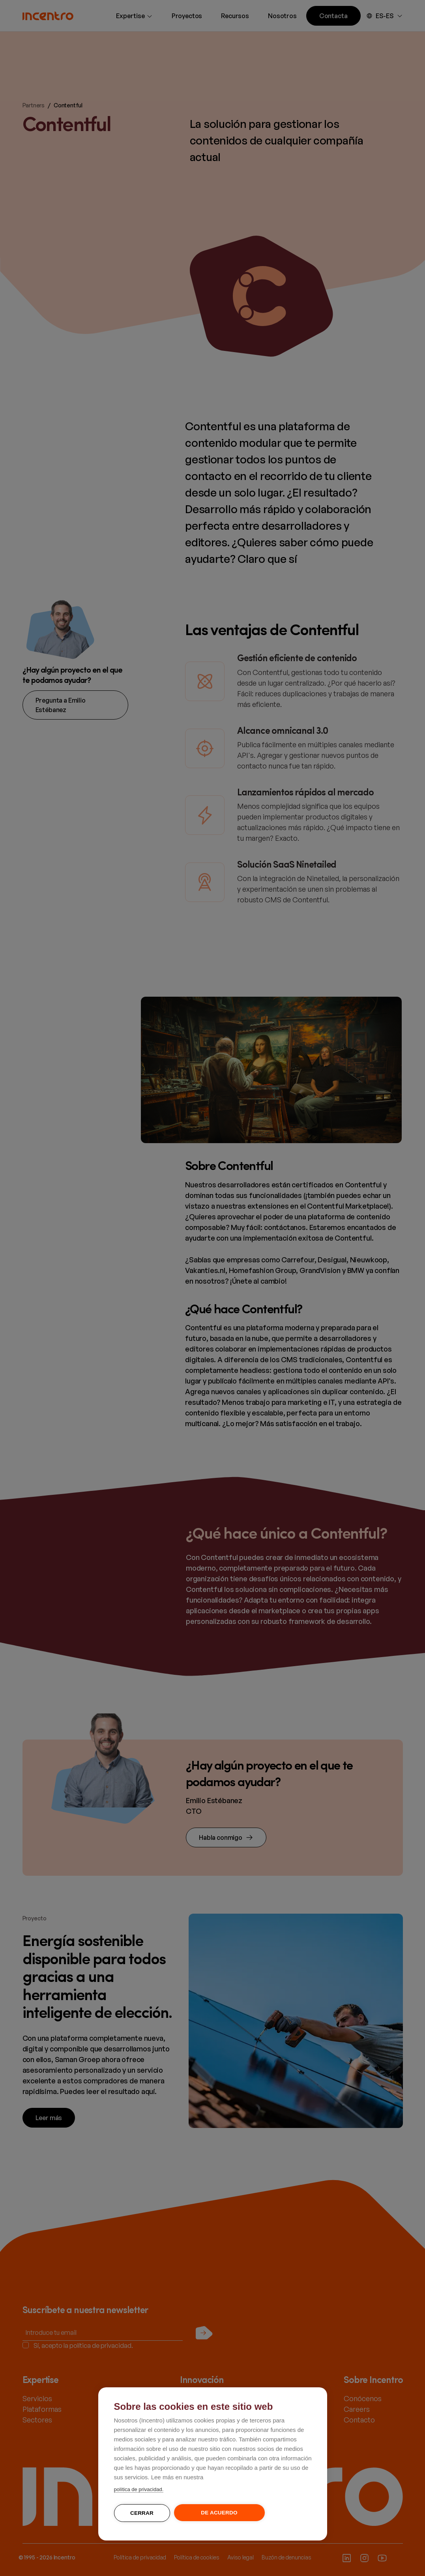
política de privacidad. (139, 2489)
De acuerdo (219, 2513)
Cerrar (142, 2513)
